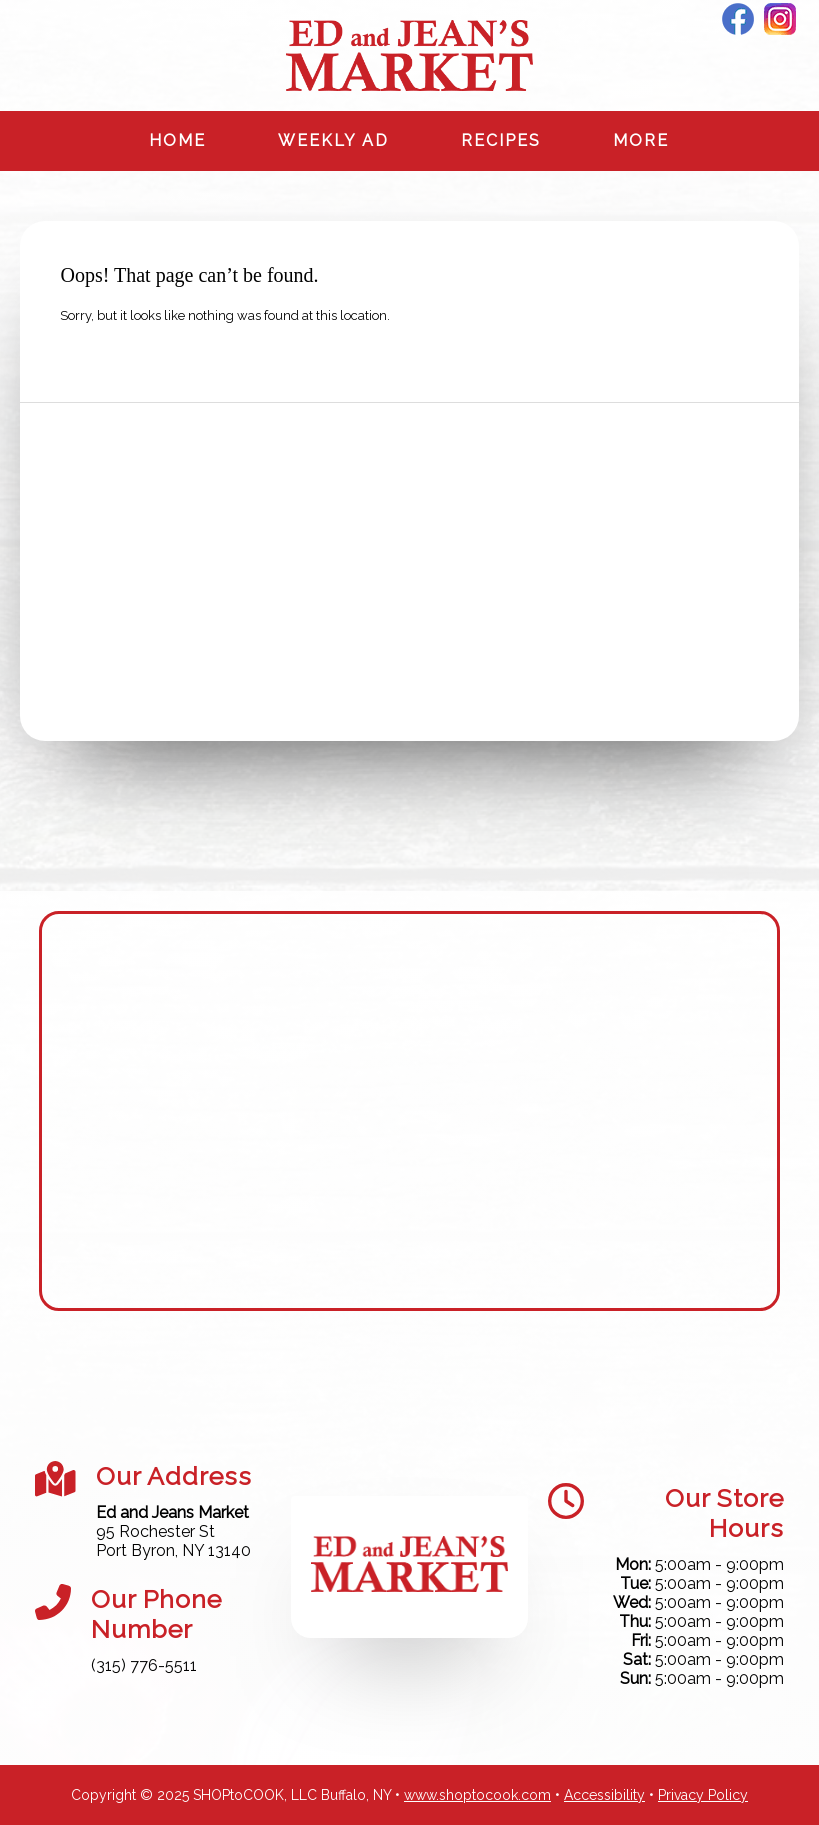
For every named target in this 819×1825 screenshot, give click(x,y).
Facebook (738, 19)
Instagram (780, 19)
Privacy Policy (703, 1795)
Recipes (501, 140)
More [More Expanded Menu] (641, 140)
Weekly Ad (333, 140)
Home (177, 140)
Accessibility (604, 1795)
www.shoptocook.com (477, 1795)
